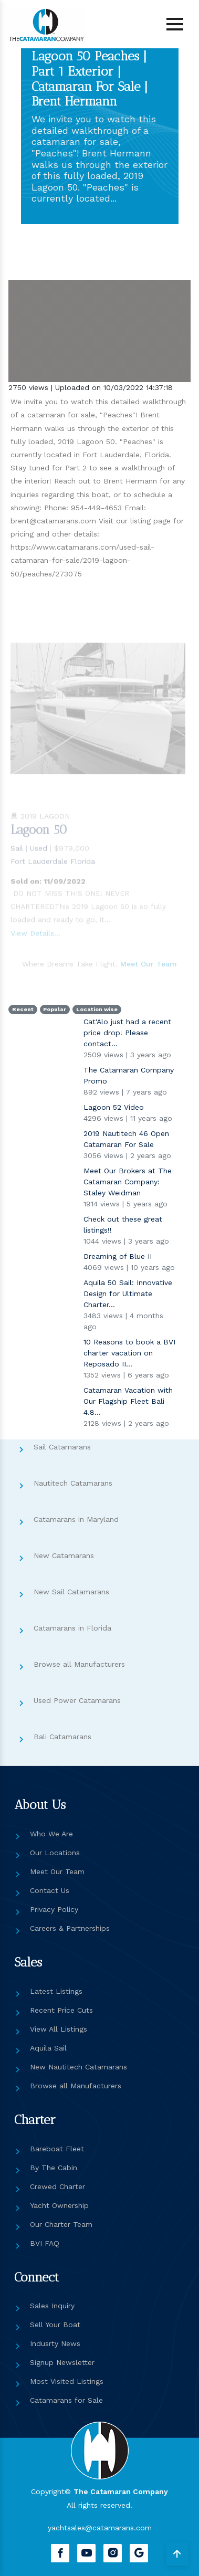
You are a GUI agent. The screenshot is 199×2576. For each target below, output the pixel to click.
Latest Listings (56, 1991)
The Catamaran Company (121, 2491)
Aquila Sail (48, 2048)
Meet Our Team (57, 1871)
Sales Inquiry (52, 2305)
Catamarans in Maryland (76, 1519)
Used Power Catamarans (77, 1700)
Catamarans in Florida (72, 1628)
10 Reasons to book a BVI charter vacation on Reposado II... (129, 1353)
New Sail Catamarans (71, 1591)
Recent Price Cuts (61, 2010)
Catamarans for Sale (66, 2400)
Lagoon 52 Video (113, 1107)
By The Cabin (53, 2167)
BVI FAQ (44, 2243)
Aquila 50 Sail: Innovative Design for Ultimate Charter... (127, 1293)
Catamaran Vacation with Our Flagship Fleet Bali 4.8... (128, 1401)
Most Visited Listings (66, 2381)
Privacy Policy (54, 1909)
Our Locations (55, 1852)
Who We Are (51, 1834)
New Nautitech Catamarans (78, 2067)
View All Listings (58, 2029)
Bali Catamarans (62, 1736)
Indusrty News (55, 2343)
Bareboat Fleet (57, 2148)
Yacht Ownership (59, 2205)
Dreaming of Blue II (117, 1256)
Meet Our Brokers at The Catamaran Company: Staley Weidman (127, 1181)
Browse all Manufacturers (79, 1664)
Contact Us (49, 1890)
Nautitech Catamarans (73, 1483)
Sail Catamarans (62, 1447)
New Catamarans (64, 1555)
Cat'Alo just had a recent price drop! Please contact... (127, 1032)
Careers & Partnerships (70, 1928)
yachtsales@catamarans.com (100, 2528)
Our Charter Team (61, 2224)
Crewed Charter (57, 2186)
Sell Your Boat (55, 2324)
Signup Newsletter (62, 2362)
